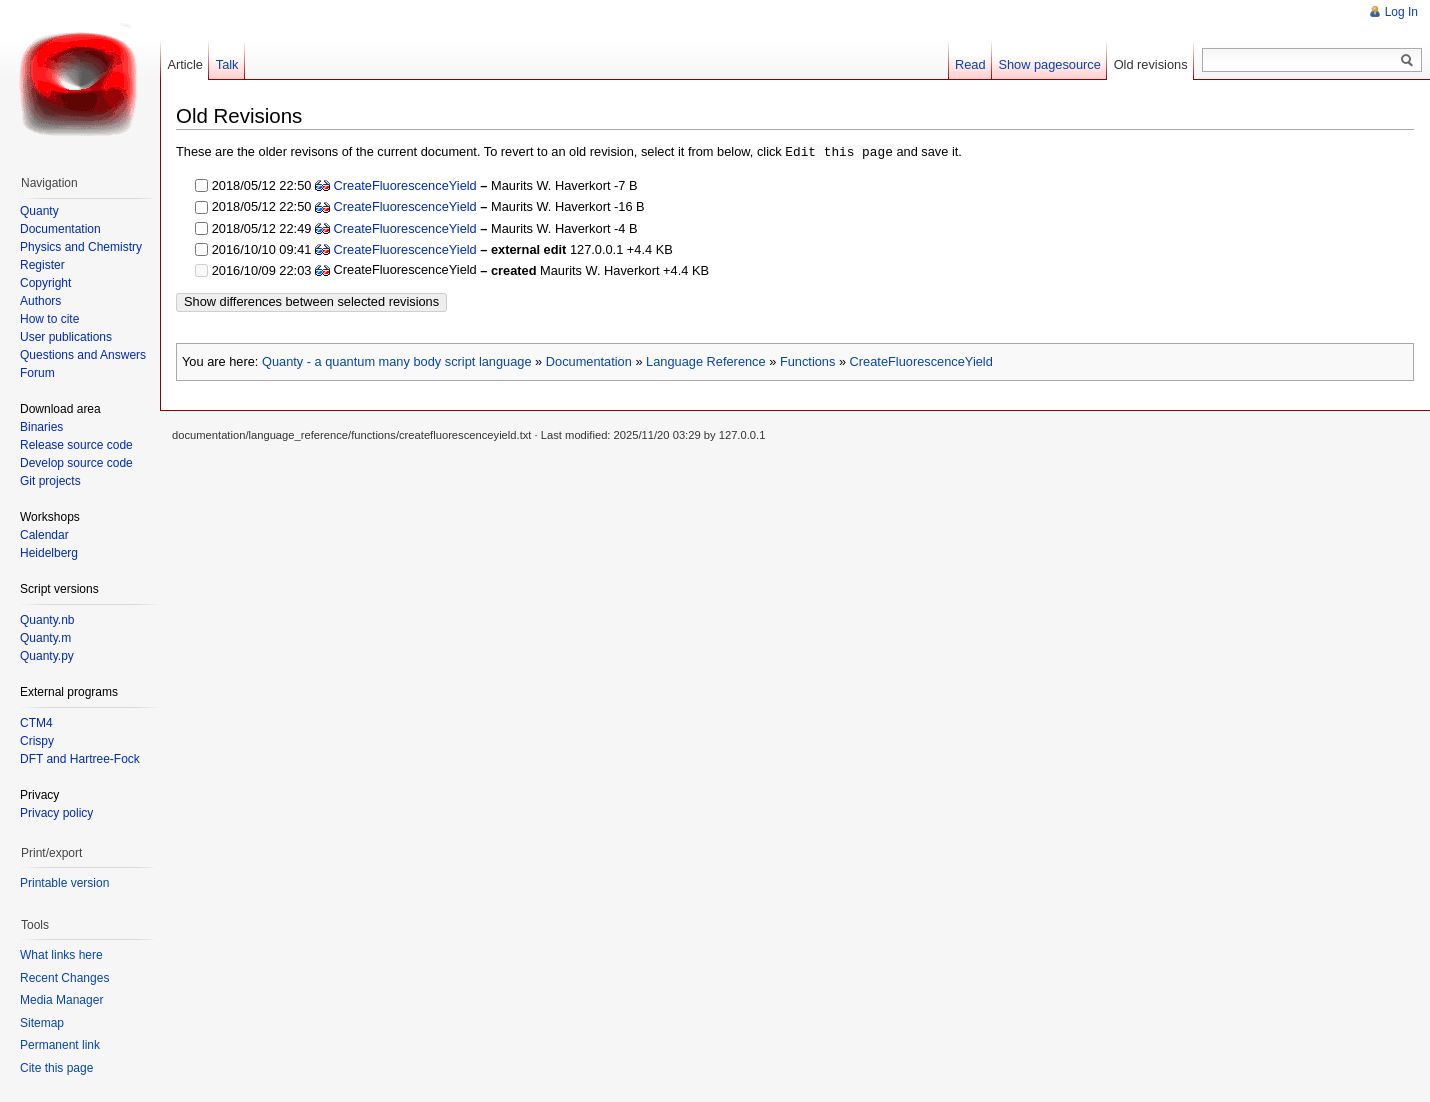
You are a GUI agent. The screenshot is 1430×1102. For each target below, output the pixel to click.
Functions (807, 360)
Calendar (44, 535)
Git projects (50, 481)
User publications (66, 337)
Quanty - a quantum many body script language (397, 360)
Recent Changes (64, 978)
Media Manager (61, 1000)
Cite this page (56, 1068)
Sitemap (42, 1023)
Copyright (45, 283)
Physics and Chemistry (81, 247)
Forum (37, 373)
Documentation (589, 360)
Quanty (39, 211)
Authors (40, 301)
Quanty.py (47, 656)
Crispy (37, 741)
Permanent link (60, 1045)
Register (42, 265)
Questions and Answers (83, 355)
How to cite (49, 319)
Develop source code (76, 463)
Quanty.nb (47, 620)
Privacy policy (56, 813)
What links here (61, 955)
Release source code (76, 445)
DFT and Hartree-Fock (80, 759)
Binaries (41, 427)
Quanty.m (45, 638)
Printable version (64, 883)
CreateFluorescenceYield (405, 184)
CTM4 (36, 723)
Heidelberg (49, 553)
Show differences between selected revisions (311, 300)
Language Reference (706, 360)
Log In (1401, 12)
